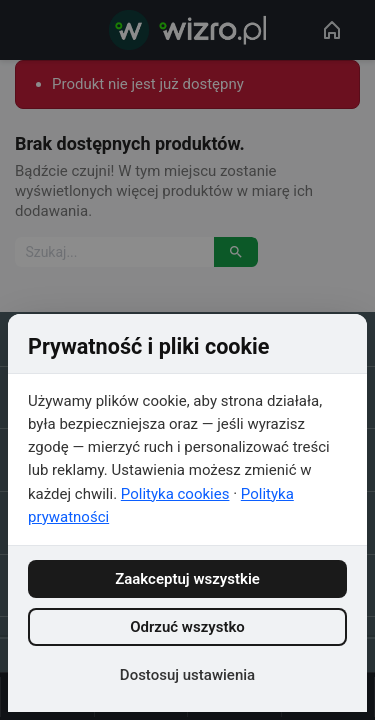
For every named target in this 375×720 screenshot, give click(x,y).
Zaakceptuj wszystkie (187, 579)
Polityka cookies (175, 494)
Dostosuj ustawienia (187, 675)
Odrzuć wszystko (187, 627)
